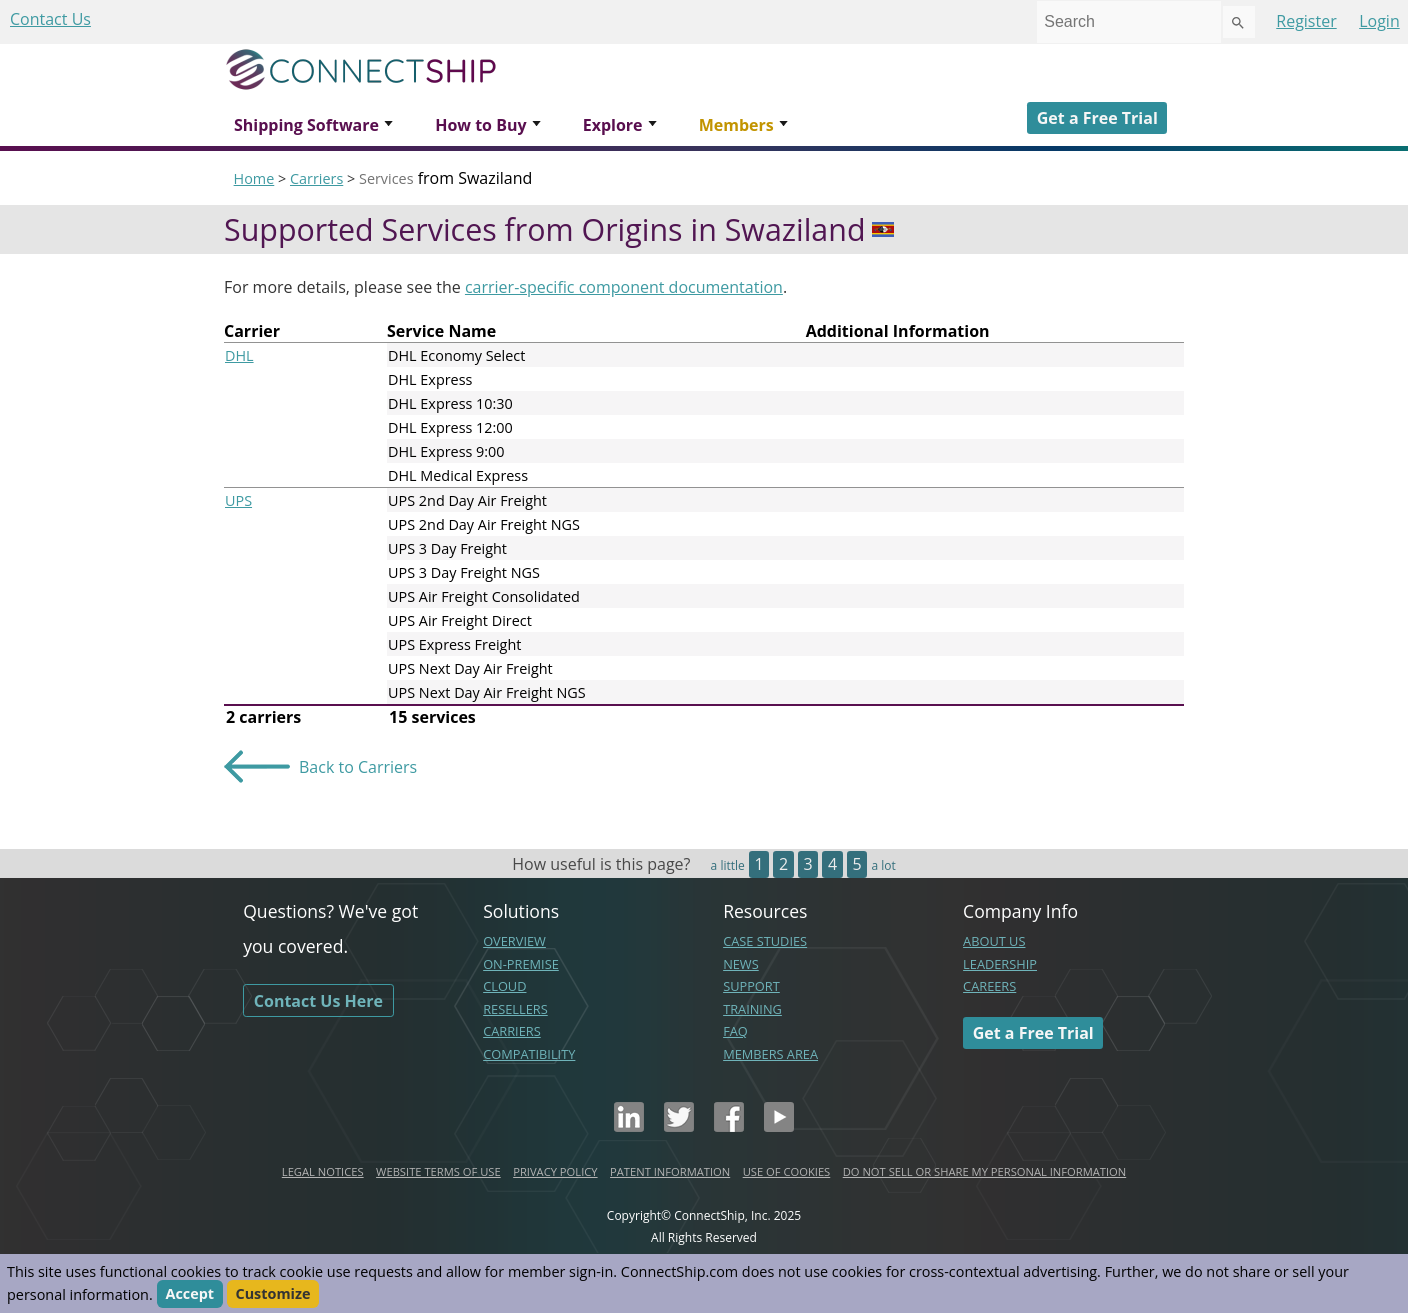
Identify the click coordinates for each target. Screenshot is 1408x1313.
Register (1306, 21)
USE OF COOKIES (787, 1171)
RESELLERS (515, 1009)
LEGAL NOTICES (323, 1171)
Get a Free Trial (1097, 118)
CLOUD (504, 986)
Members (736, 125)
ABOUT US (994, 941)
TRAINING (752, 1009)
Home (254, 178)
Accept (189, 1294)
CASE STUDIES (765, 941)
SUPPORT (751, 986)
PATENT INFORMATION (670, 1171)
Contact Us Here (318, 1001)
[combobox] (1129, 22)
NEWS (741, 964)
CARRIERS (512, 1031)
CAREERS (989, 986)
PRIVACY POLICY (555, 1171)
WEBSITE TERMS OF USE (438, 1171)
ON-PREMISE (521, 964)
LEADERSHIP (1000, 964)
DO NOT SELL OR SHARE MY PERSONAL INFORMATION (984, 1171)
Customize (272, 1294)
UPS (238, 500)
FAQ (735, 1031)
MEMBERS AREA (770, 1054)
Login (1379, 21)
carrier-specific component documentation (624, 287)
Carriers (316, 178)
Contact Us (50, 19)
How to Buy (480, 125)
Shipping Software (306, 125)
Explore (613, 125)
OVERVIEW (514, 941)
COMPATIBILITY (529, 1054)
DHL (239, 355)
